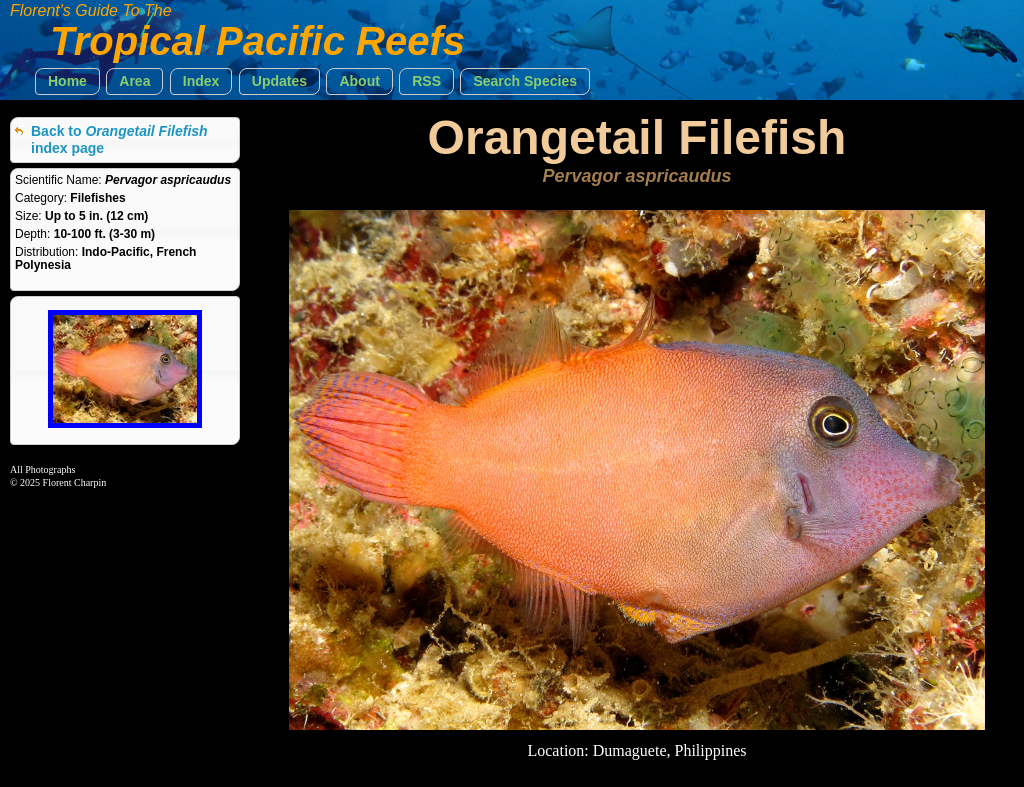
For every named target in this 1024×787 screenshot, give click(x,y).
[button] (67, 81)
